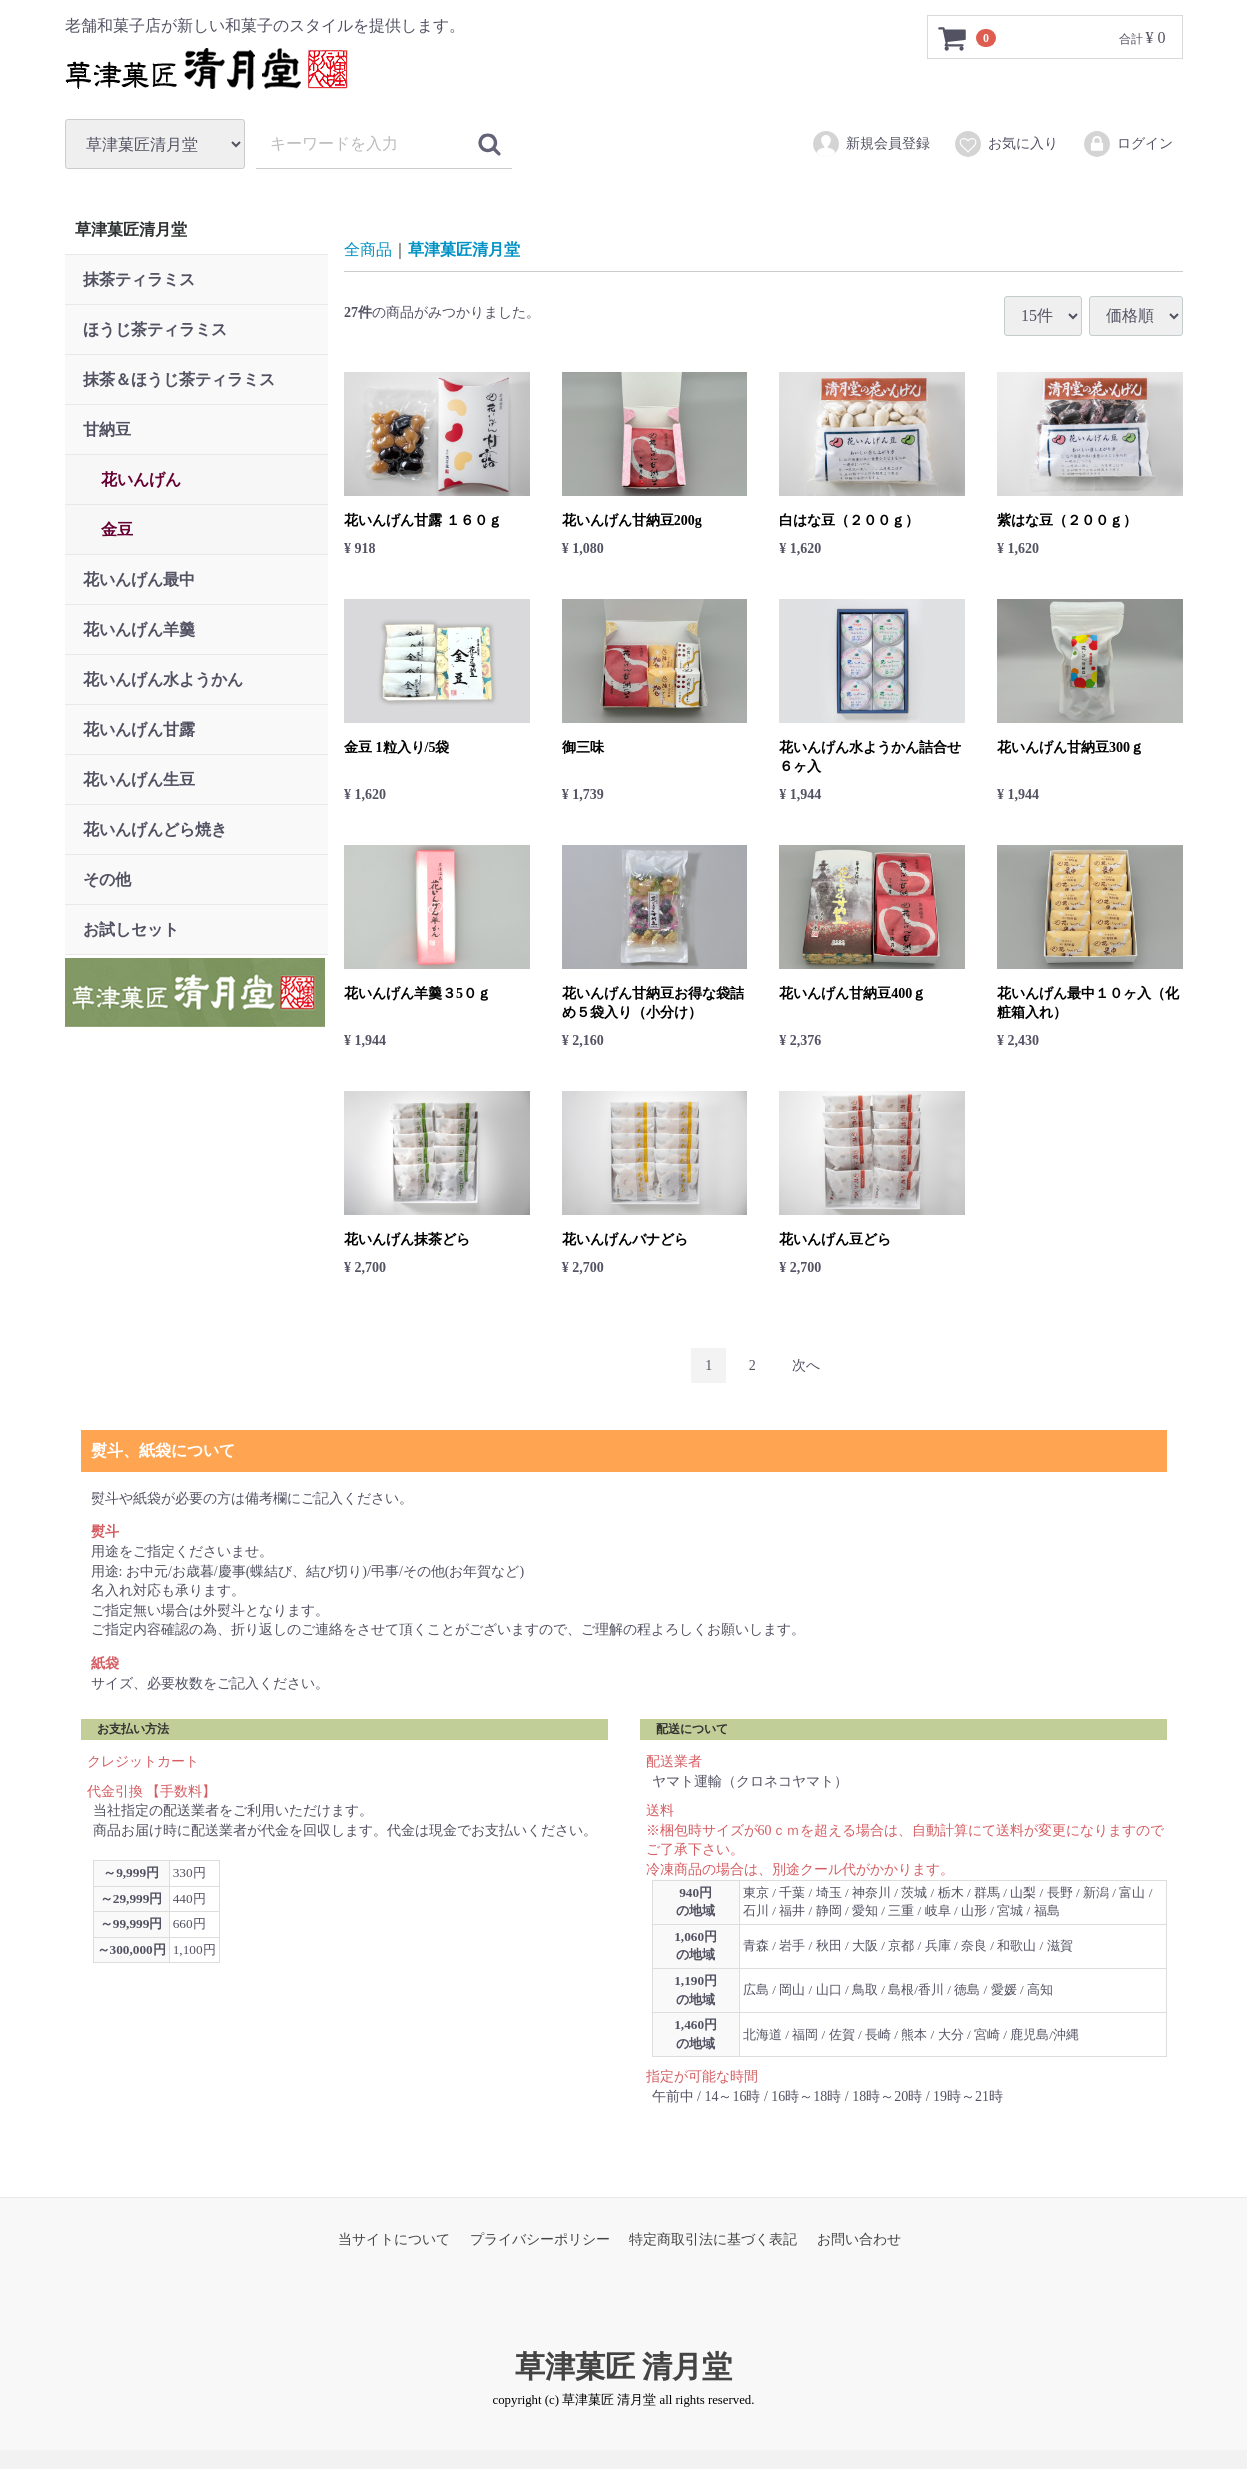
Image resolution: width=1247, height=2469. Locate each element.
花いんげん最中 (139, 579)
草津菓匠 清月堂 (624, 2365)
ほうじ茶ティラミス (155, 329)
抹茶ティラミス (139, 279)
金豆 (117, 529)
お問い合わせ (859, 2239)
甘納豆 (107, 429)
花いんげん (141, 479)
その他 (107, 879)
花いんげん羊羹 (139, 629)
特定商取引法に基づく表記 (713, 2239)
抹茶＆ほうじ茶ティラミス (179, 379)
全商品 (368, 249)
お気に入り (1005, 144)
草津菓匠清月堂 (131, 229)
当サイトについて (394, 2239)
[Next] (806, 1365)
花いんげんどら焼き (155, 829)
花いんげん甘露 (139, 729)
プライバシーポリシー (540, 2239)
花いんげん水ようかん (163, 679)
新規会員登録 (870, 144)
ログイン (1127, 144)
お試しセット (131, 929)
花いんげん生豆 (139, 779)
